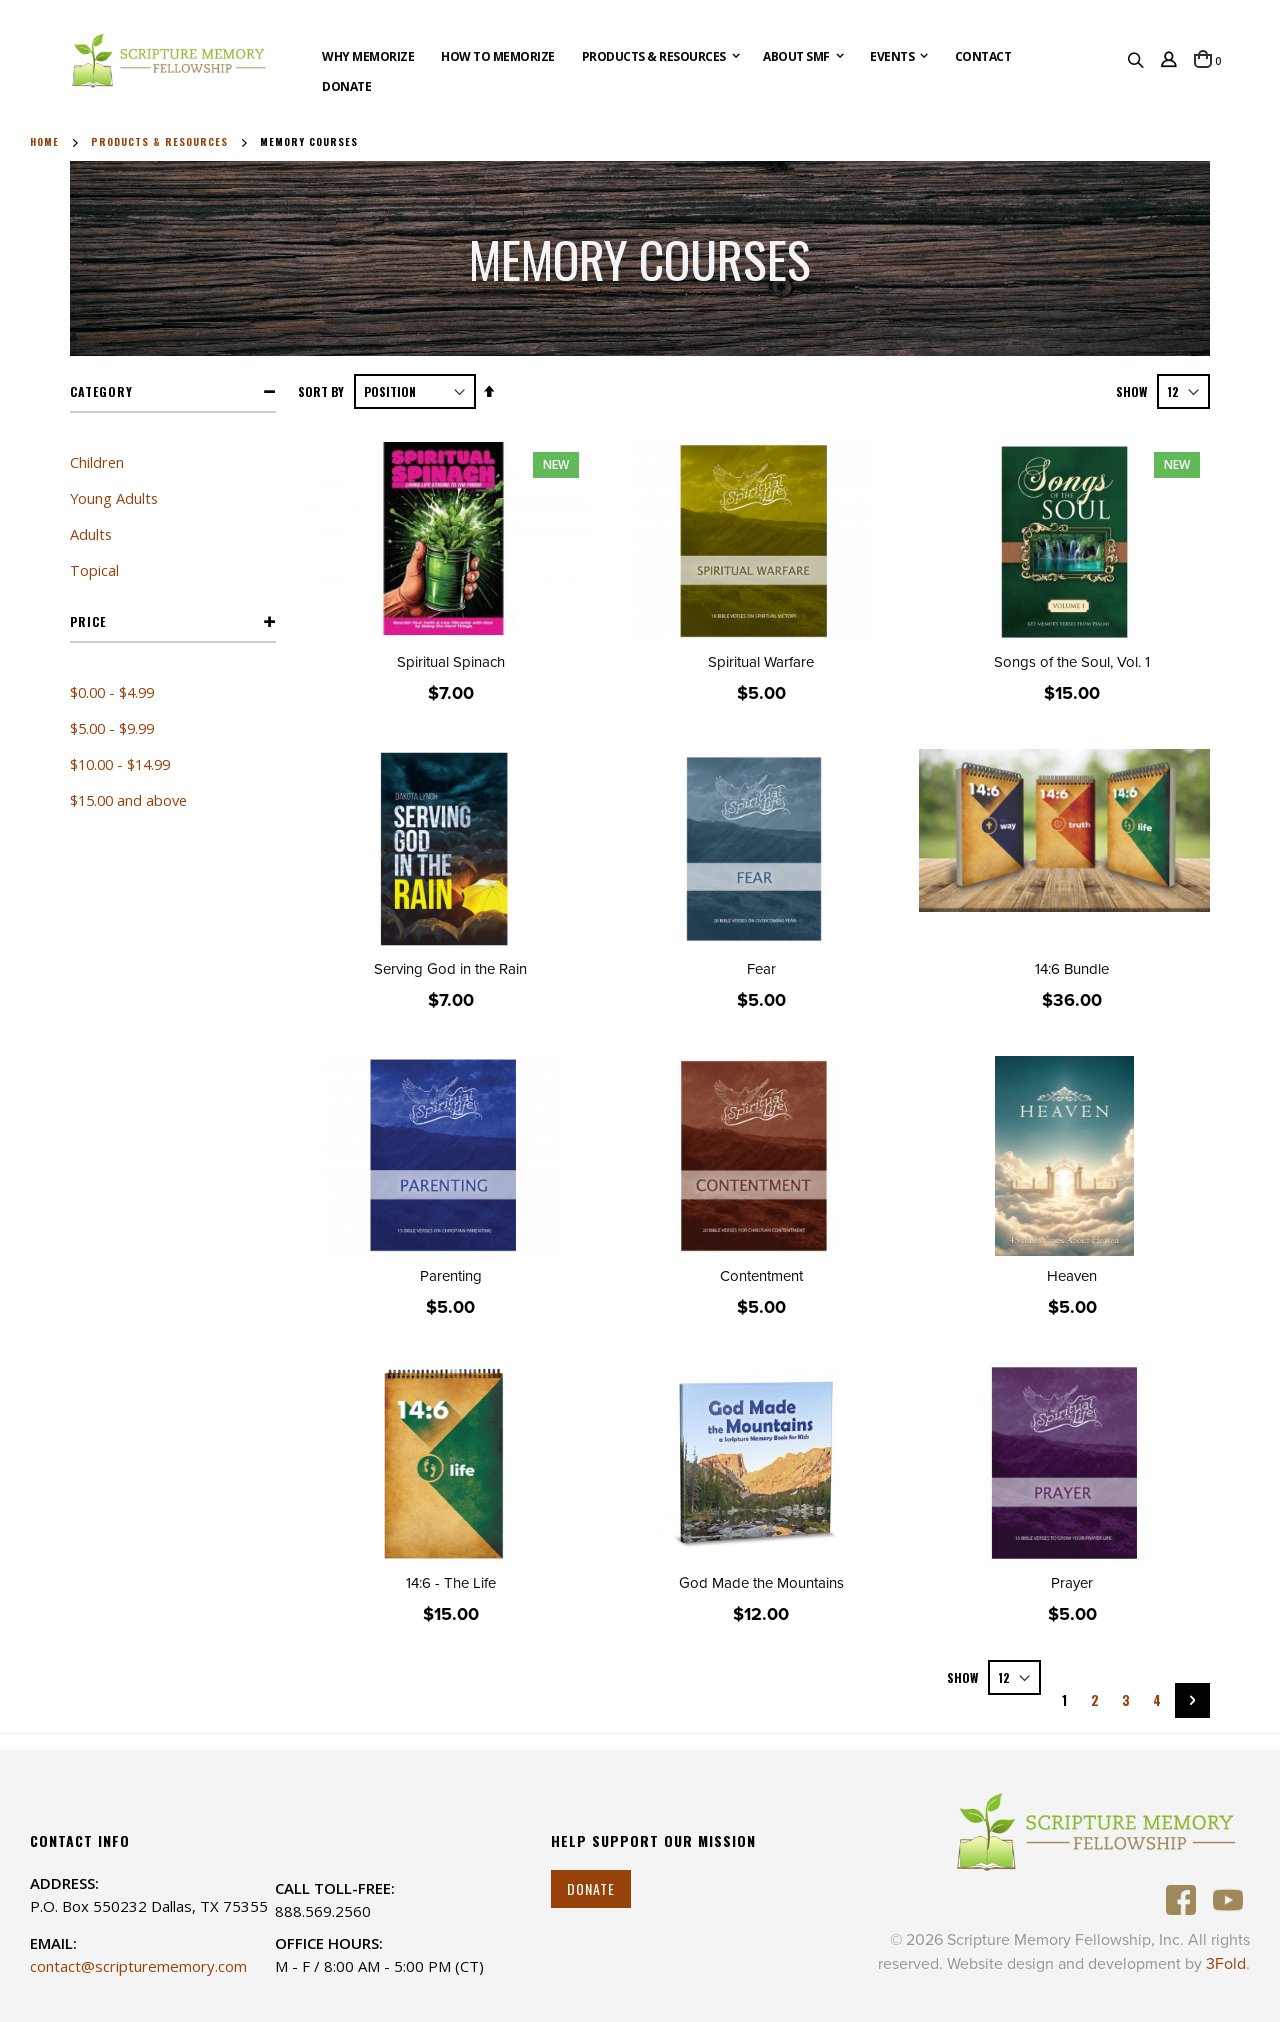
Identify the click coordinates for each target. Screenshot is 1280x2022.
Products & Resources (159, 142)
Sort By (321, 391)
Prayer (1072, 1583)
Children (97, 462)
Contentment (761, 1276)
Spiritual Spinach (451, 662)
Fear (761, 969)
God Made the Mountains (761, 1583)
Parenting (451, 1276)
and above (128, 800)
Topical (94, 570)
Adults (91, 534)
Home (44, 142)
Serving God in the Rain (450, 969)
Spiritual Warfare (761, 662)
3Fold (1226, 1964)
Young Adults (114, 498)
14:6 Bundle (1072, 969)
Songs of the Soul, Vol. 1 (1072, 662)
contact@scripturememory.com (138, 1966)
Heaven (1072, 1276)
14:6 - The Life (451, 1583)
